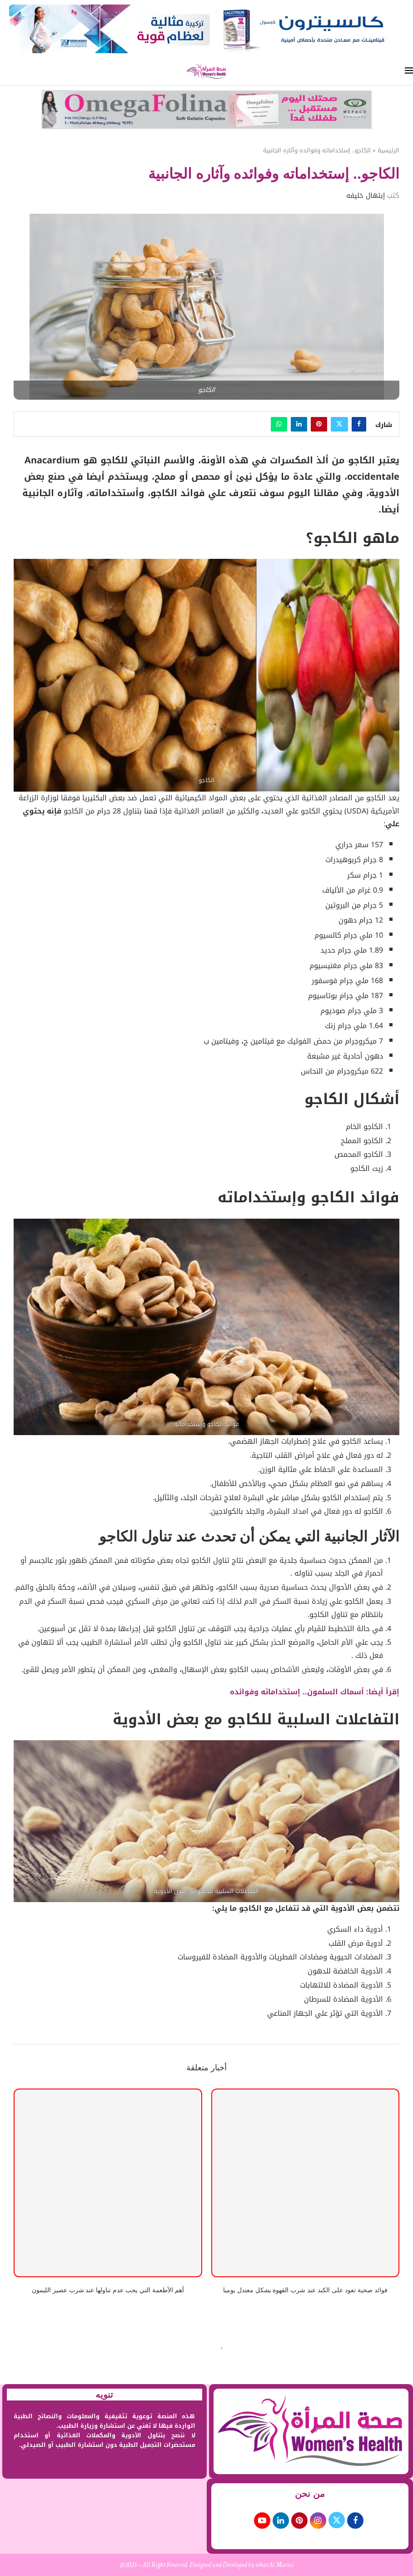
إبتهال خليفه (365, 195)
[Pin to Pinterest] (319, 424)
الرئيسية (388, 150)
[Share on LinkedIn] (299, 424)
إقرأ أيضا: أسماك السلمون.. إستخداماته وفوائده (314, 1692)
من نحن (310, 2494)
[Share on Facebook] (359, 424)
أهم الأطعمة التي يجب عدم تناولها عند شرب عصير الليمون (108, 2290)
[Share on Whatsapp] (279, 424)
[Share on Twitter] (339, 424)
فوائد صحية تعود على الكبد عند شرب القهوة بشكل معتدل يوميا (305, 2290)
